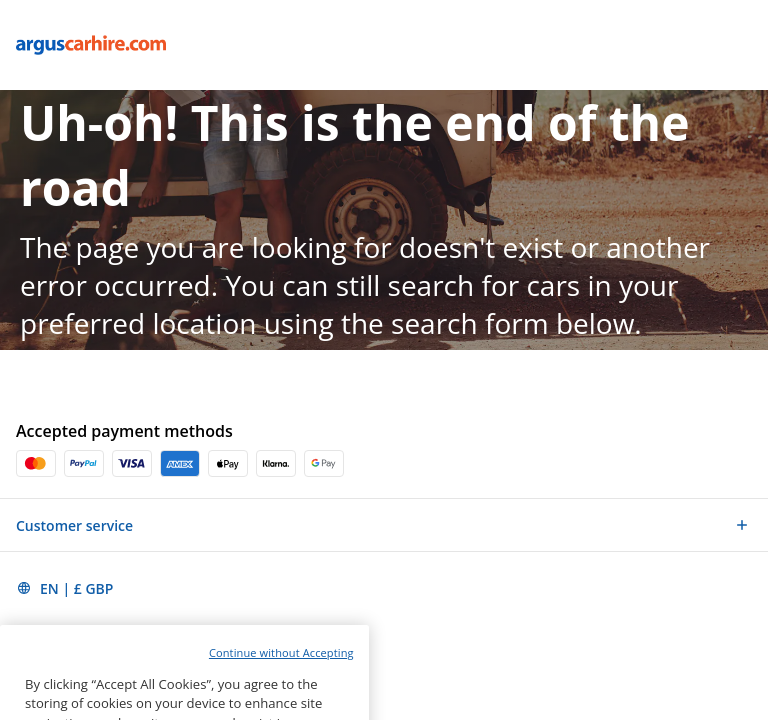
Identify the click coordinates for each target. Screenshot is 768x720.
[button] (384, 525)
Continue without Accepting (281, 676)
